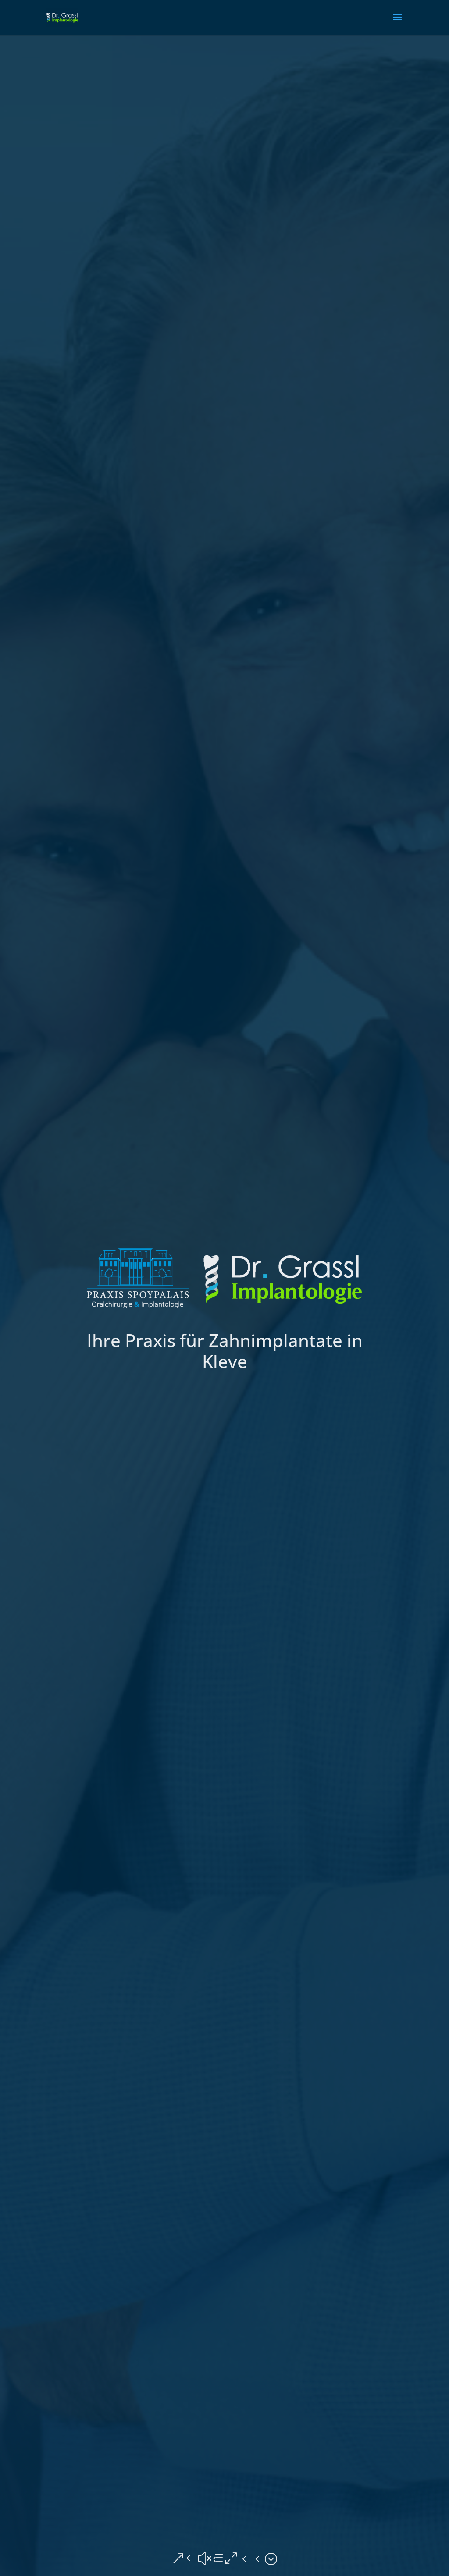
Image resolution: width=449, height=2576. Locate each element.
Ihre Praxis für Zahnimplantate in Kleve (225, 1350)
